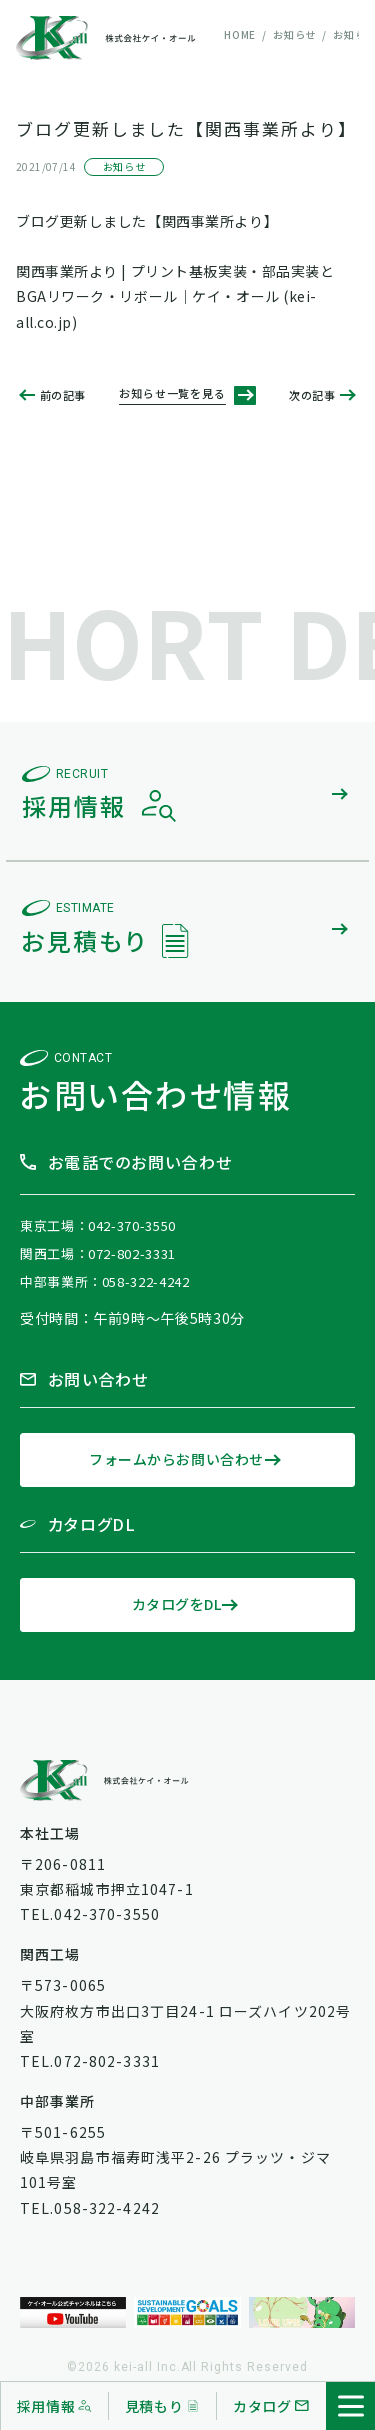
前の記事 (63, 395)
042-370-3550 (132, 1225)
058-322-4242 (146, 1281)
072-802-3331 (132, 1253)
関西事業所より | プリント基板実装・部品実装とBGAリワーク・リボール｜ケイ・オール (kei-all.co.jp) (175, 296)
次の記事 (312, 395)
